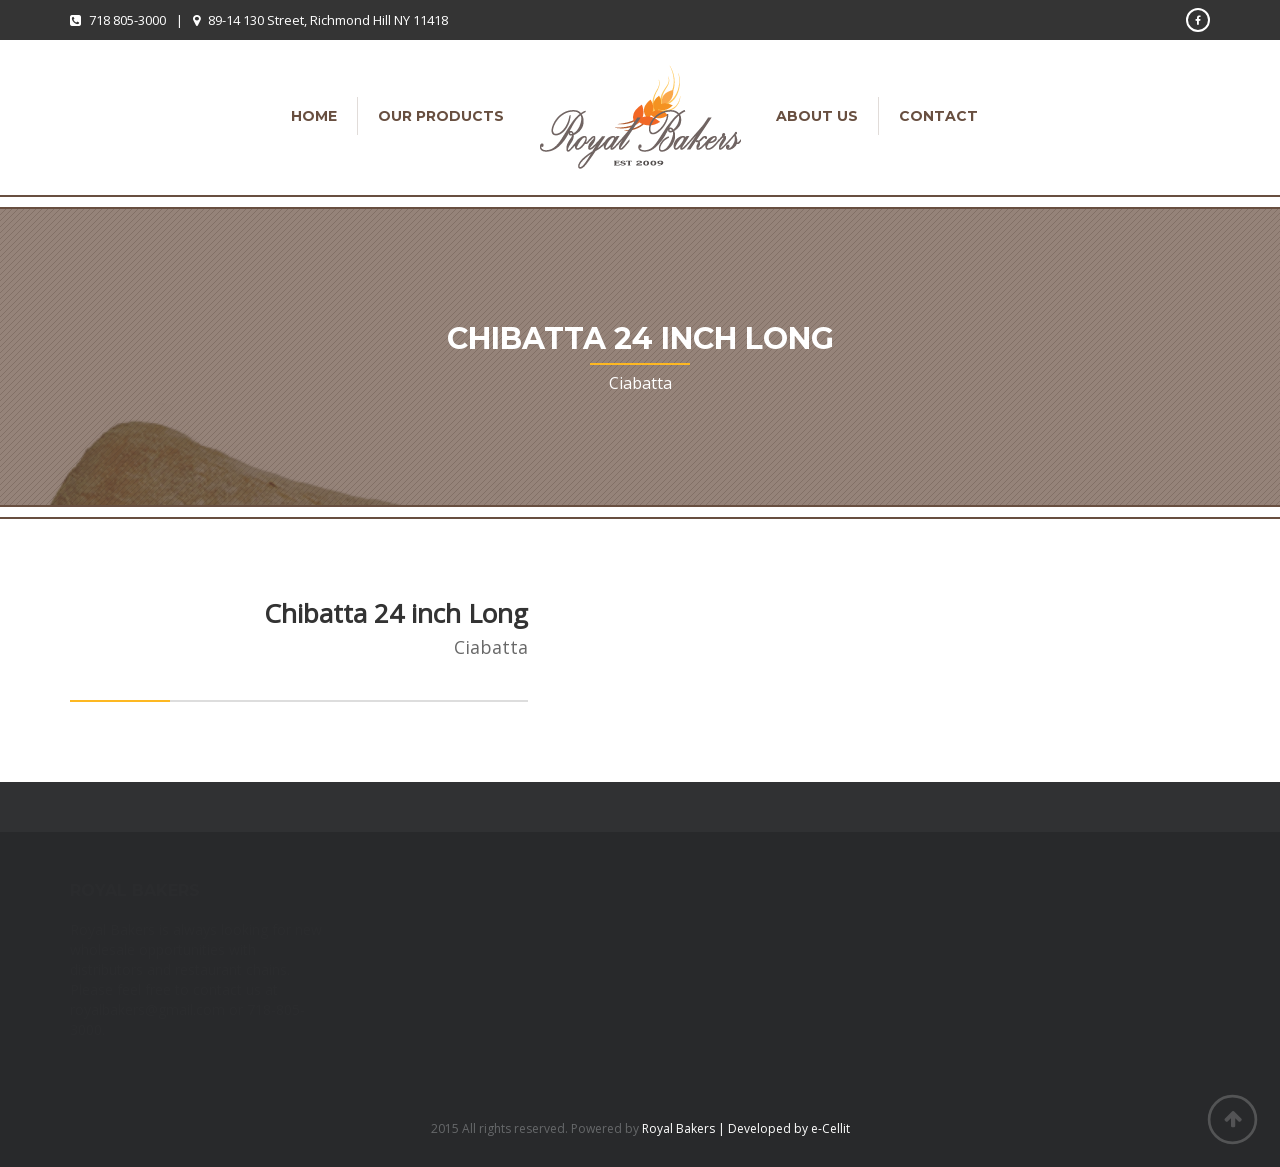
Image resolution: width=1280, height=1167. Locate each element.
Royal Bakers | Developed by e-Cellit (746, 1128)
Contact (938, 116)
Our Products (441, 116)
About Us (817, 116)
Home (314, 116)
